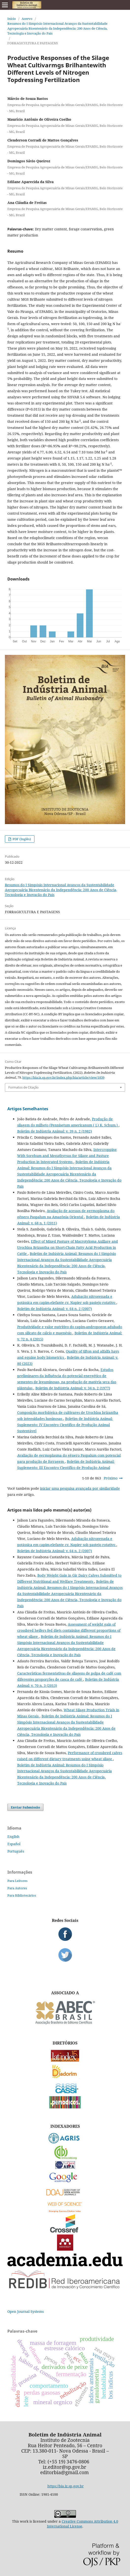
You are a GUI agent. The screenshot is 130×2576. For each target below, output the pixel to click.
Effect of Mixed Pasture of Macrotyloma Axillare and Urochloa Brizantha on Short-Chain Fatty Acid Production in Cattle (67, 1247)
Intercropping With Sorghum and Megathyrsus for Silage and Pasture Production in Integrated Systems (67, 1155)
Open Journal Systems (25, 2311)
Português (15, 1851)
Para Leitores (17, 1881)
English (13, 1836)
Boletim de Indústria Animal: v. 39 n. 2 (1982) (54, 1131)
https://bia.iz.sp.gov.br (65, 2486)
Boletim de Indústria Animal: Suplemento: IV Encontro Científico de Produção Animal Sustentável (65, 1424)
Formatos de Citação (23, 1087)
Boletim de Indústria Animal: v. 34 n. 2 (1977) (72, 1388)
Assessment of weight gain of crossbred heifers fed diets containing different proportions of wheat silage (68, 1630)
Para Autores (17, 1888)
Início (11, 18)
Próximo (110, 1478)
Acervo (27, 18)
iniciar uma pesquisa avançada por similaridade (80, 1488)
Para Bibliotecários (21, 1895)
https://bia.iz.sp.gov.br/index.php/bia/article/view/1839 (63, 1077)
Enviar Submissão (25, 1807)
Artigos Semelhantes (27, 1108)
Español (13, 1844)
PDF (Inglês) (21, 839)
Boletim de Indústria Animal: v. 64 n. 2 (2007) (54, 1308)
